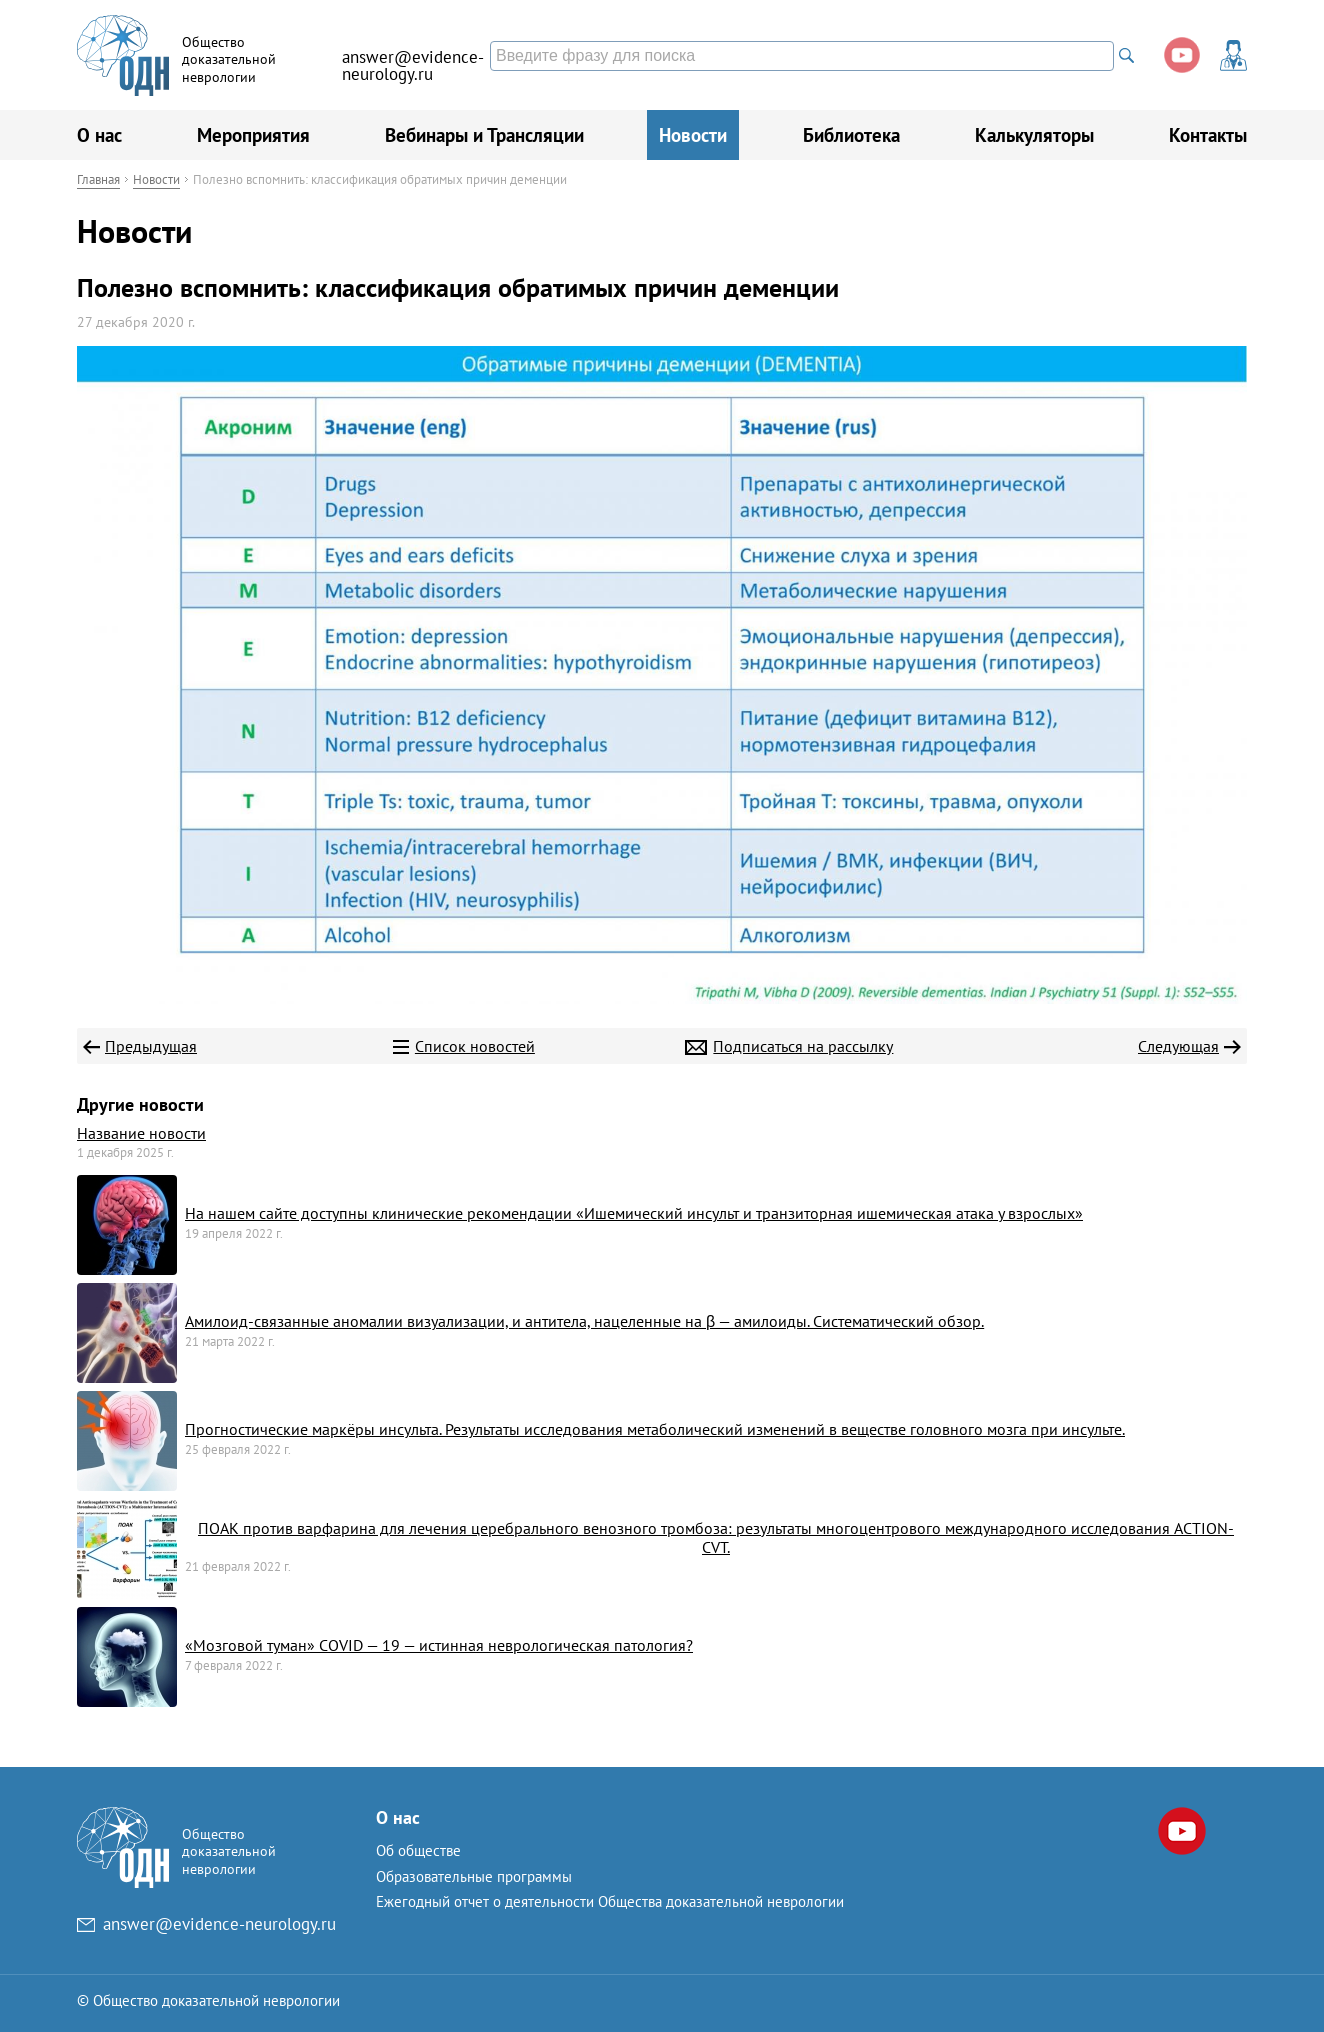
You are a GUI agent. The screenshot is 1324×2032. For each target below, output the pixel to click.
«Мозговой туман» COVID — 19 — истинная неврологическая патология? (439, 1645)
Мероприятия (253, 135)
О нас (99, 135)
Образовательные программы (474, 1876)
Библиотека (851, 135)
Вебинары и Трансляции (484, 135)
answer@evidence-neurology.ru (413, 65)
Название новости (141, 1133)
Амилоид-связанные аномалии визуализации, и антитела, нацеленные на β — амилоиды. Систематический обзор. (584, 1321)
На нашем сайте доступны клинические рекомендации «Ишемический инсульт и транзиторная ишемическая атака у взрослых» (634, 1213)
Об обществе (418, 1850)
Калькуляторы (1034, 135)
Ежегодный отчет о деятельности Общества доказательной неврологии (610, 1901)
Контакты (1208, 135)
